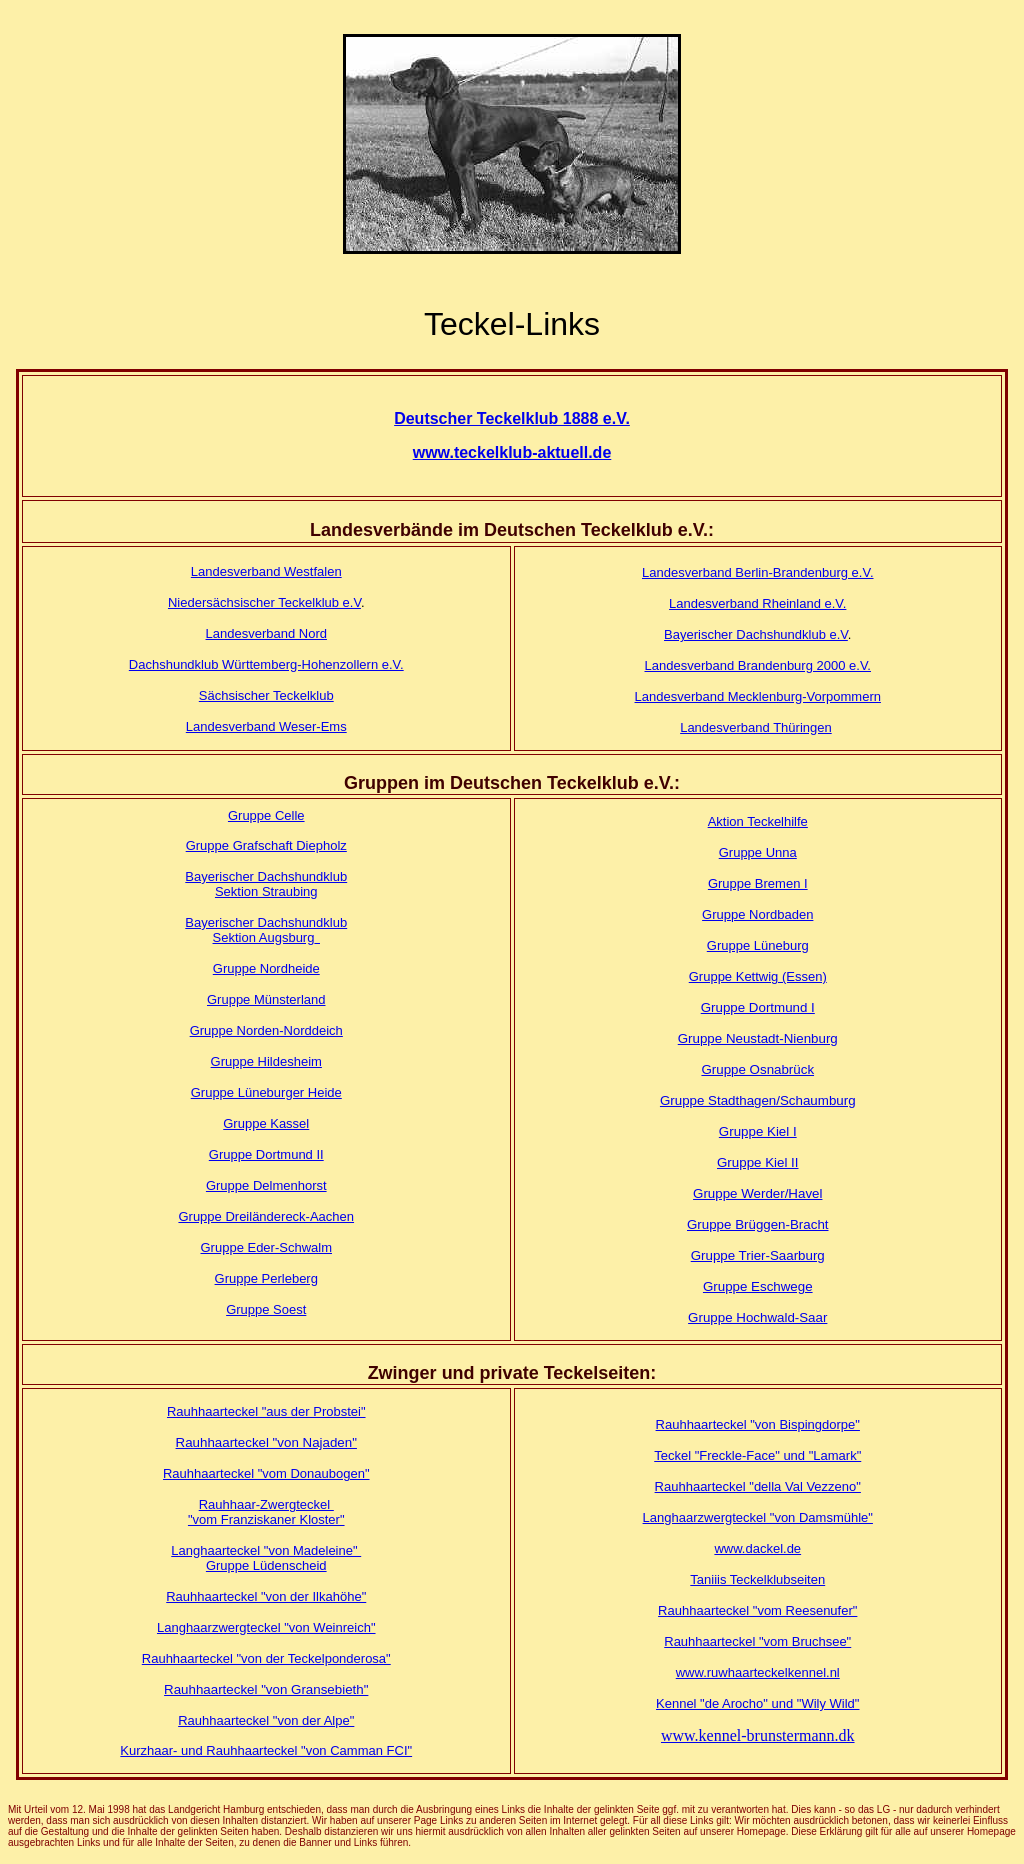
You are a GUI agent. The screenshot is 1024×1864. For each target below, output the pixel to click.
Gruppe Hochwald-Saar (757, 1317)
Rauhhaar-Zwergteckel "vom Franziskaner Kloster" (266, 1512)
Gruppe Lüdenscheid (266, 1565)
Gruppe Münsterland (266, 999)
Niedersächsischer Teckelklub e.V (264, 602)
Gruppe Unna (758, 852)
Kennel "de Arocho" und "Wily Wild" (757, 1703)
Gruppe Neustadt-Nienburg (758, 1038)
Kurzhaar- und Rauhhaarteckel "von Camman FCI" (266, 1750)
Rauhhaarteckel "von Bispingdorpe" (758, 1424)
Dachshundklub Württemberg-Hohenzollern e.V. (266, 664)
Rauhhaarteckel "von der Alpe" (266, 1720)
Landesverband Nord (266, 633)
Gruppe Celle (266, 815)
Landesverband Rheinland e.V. (757, 603)
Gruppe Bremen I (758, 883)
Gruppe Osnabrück (757, 1069)
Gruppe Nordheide (266, 968)
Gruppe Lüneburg (758, 945)
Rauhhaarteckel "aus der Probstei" (266, 1411)
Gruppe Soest (266, 1309)
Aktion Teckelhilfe (758, 821)
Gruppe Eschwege (758, 1286)
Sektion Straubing (266, 891)
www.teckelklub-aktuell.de (512, 452)
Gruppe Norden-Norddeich (266, 1030)
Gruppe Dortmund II (266, 1154)
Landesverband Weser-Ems (266, 726)
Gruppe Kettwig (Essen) (758, 976)
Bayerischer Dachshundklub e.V (756, 634)
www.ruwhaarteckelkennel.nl (758, 1672)
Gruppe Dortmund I (758, 1007)
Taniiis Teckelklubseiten (757, 1579)
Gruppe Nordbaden (757, 914)
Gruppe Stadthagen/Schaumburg (758, 1100)
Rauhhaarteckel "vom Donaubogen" (266, 1473)
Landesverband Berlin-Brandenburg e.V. (758, 572)
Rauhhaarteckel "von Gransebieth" (266, 1689)
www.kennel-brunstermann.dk (758, 1735)
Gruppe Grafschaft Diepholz (266, 845)
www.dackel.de (757, 1548)
